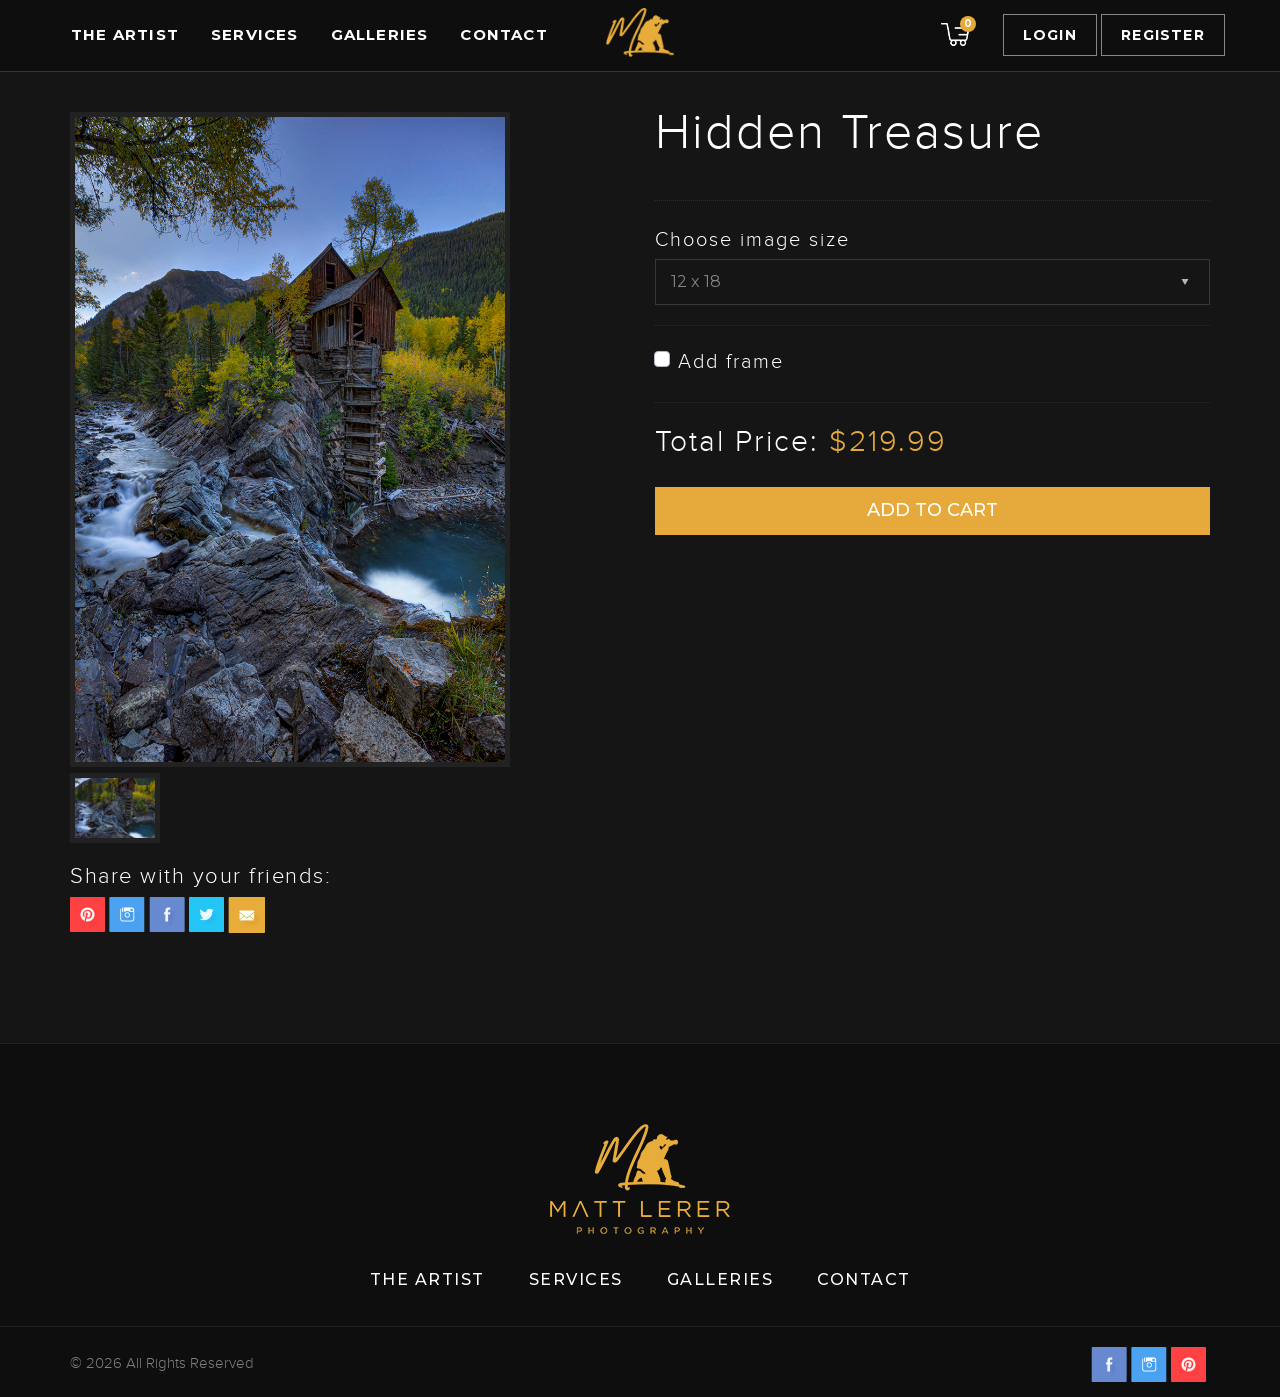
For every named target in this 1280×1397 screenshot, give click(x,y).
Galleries (380, 34)
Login (1050, 35)
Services (255, 34)
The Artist (125, 34)
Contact (503, 34)
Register (1163, 35)
